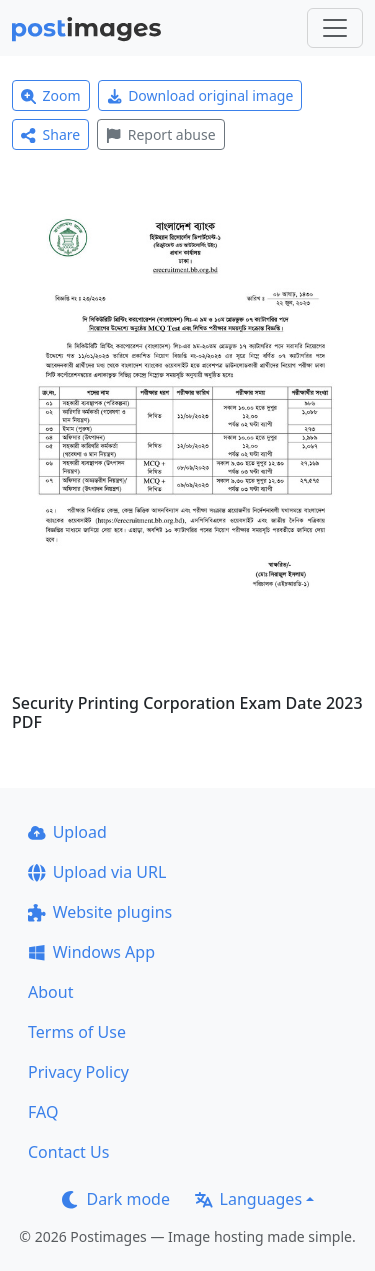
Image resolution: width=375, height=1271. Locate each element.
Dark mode (116, 1199)
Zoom (51, 95)
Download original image (200, 95)
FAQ (43, 1112)
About (50, 992)
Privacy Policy (78, 1072)
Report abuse (160, 134)
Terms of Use (77, 1032)
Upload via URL (97, 872)
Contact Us (68, 1152)
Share (50, 134)
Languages (248, 1199)
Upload (67, 832)
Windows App (91, 952)
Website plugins (100, 912)
